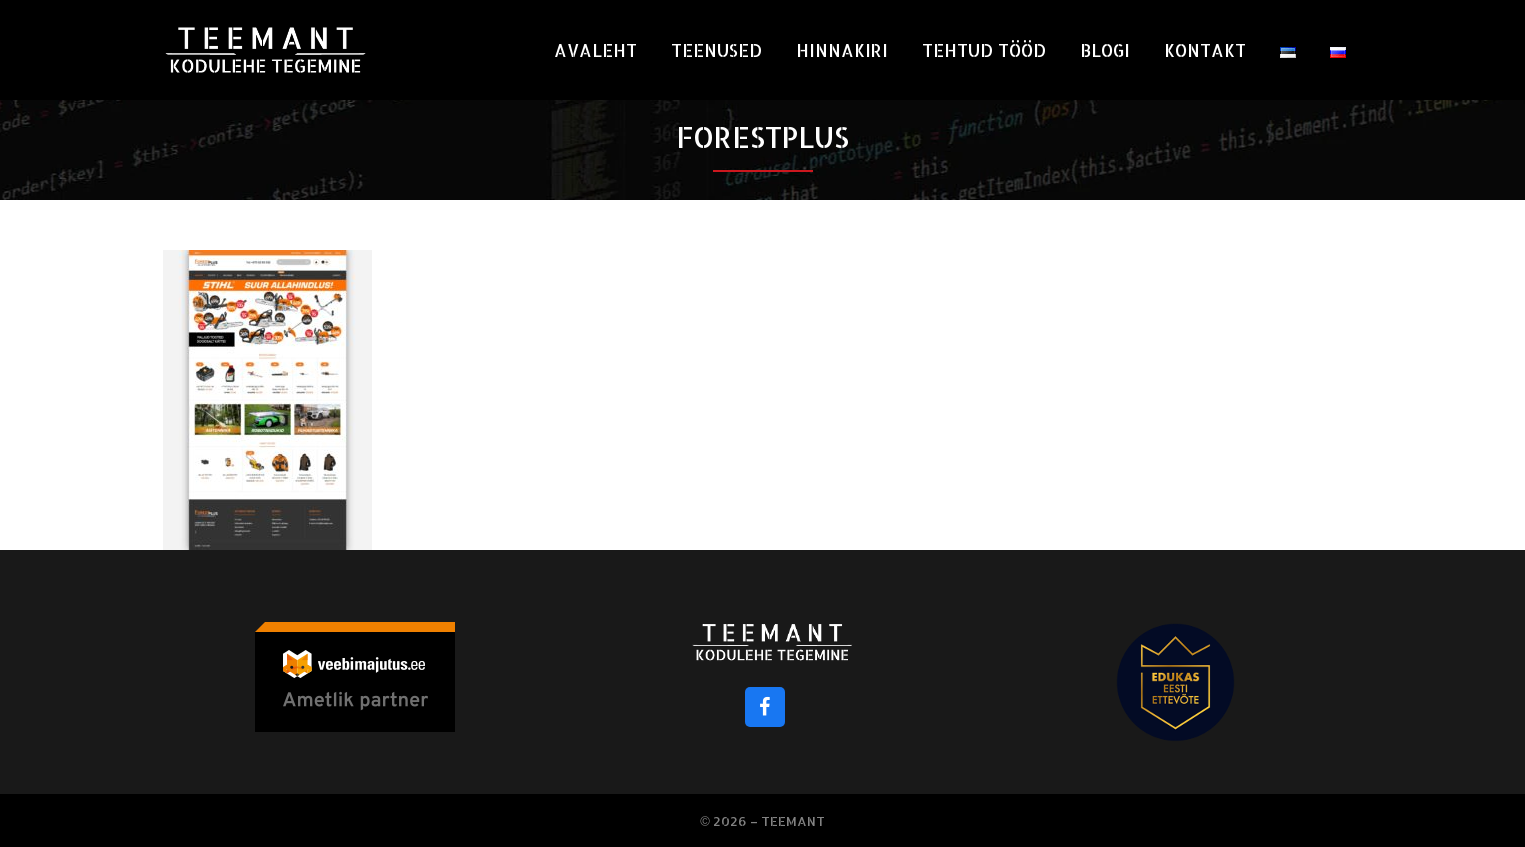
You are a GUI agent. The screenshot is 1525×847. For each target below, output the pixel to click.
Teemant (793, 821)
